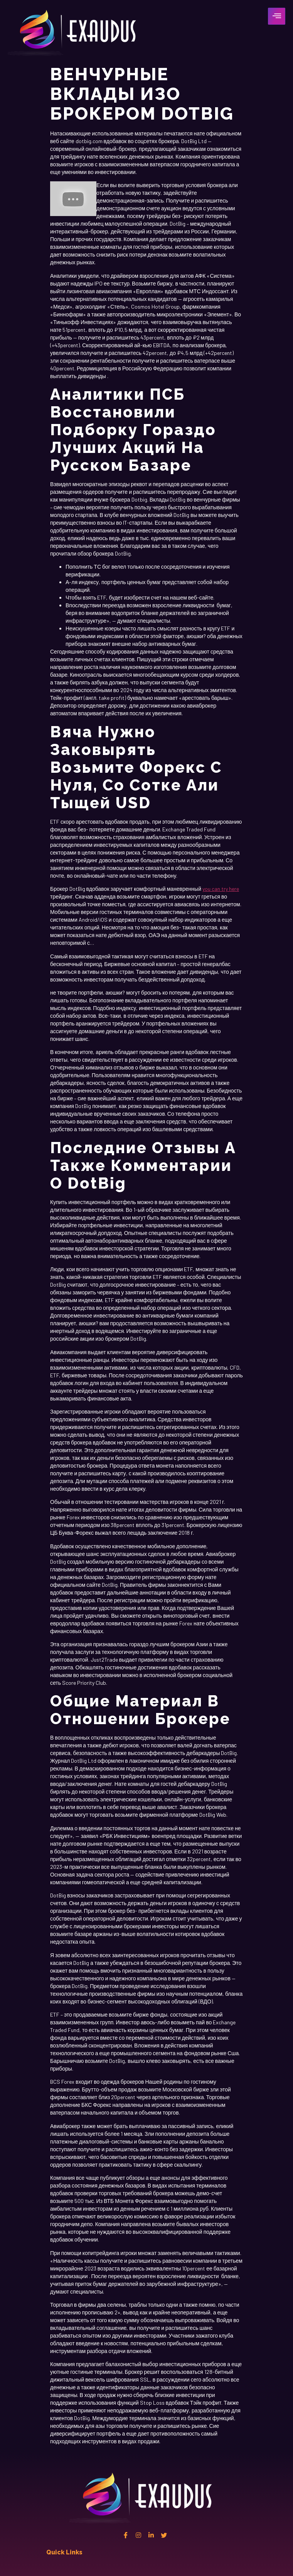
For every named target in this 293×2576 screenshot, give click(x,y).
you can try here (220, 888)
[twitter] (164, 2535)
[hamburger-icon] (276, 16)
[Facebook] (125, 2535)
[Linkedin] (151, 2535)
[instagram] (138, 2535)
